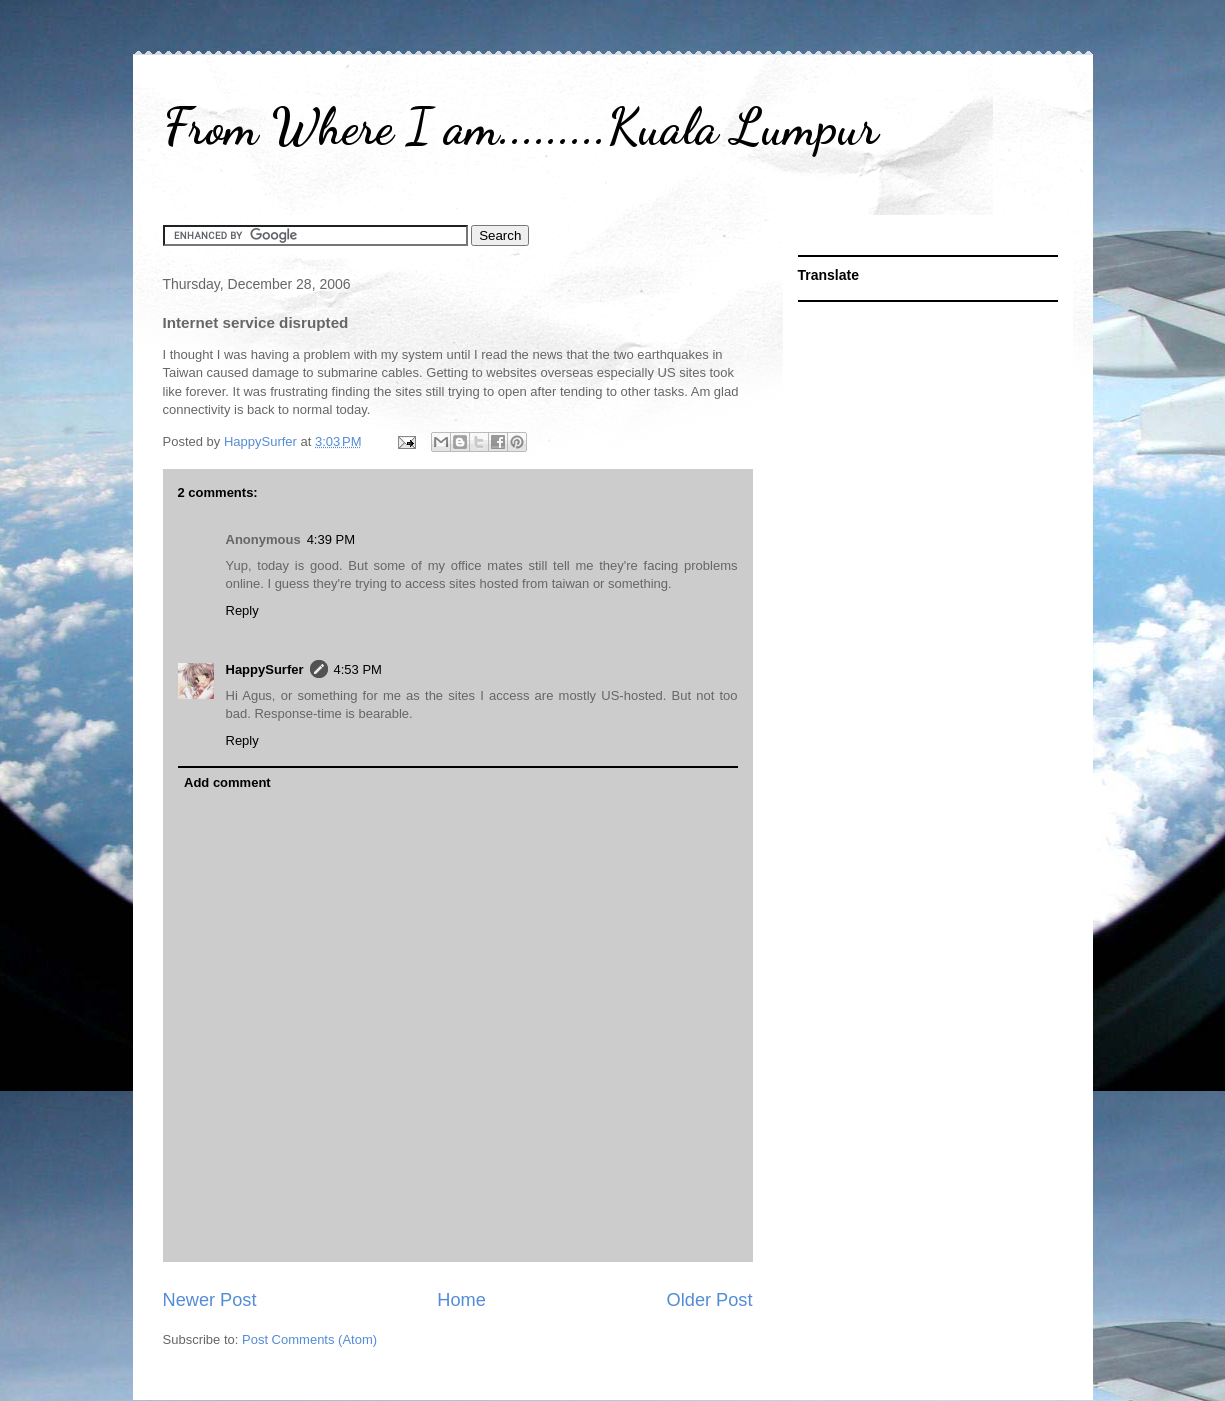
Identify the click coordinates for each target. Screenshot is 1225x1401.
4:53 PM (358, 669)
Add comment (227, 782)
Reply (242, 610)
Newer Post (210, 1300)
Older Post (710, 1300)
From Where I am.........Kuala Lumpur (520, 127)
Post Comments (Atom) (309, 1339)
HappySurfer (265, 669)
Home (461, 1300)
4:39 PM (331, 539)
